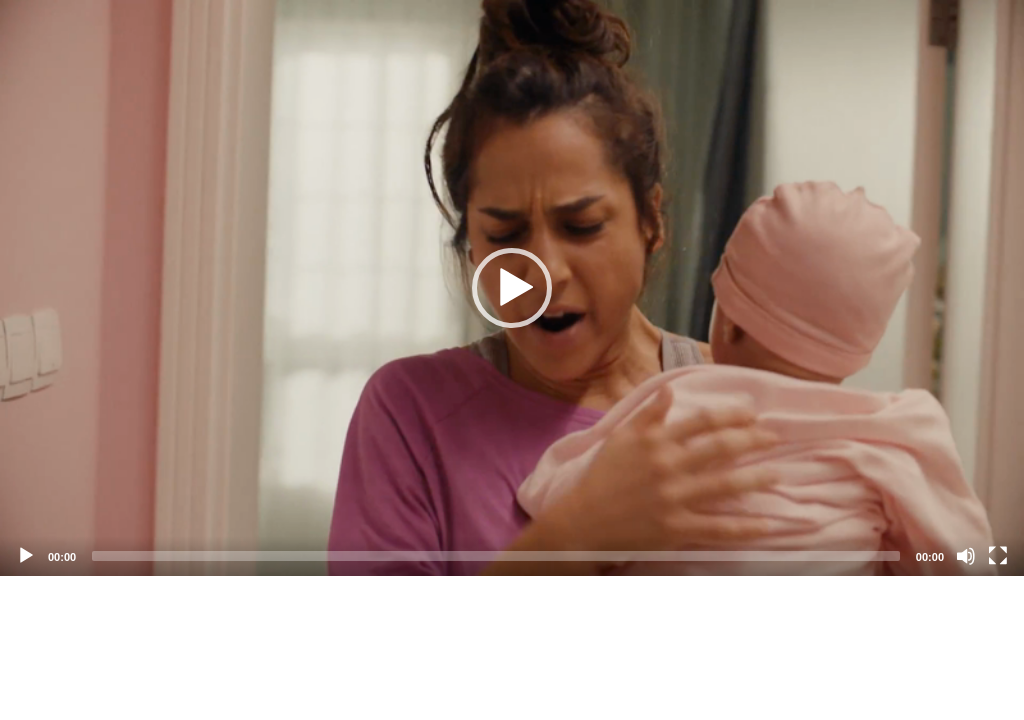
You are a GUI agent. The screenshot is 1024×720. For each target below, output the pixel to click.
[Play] (26, 556)
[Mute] (966, 556)
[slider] (496, 556)
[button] (512, 288)
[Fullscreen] (998, 556)
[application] (512, 288)
